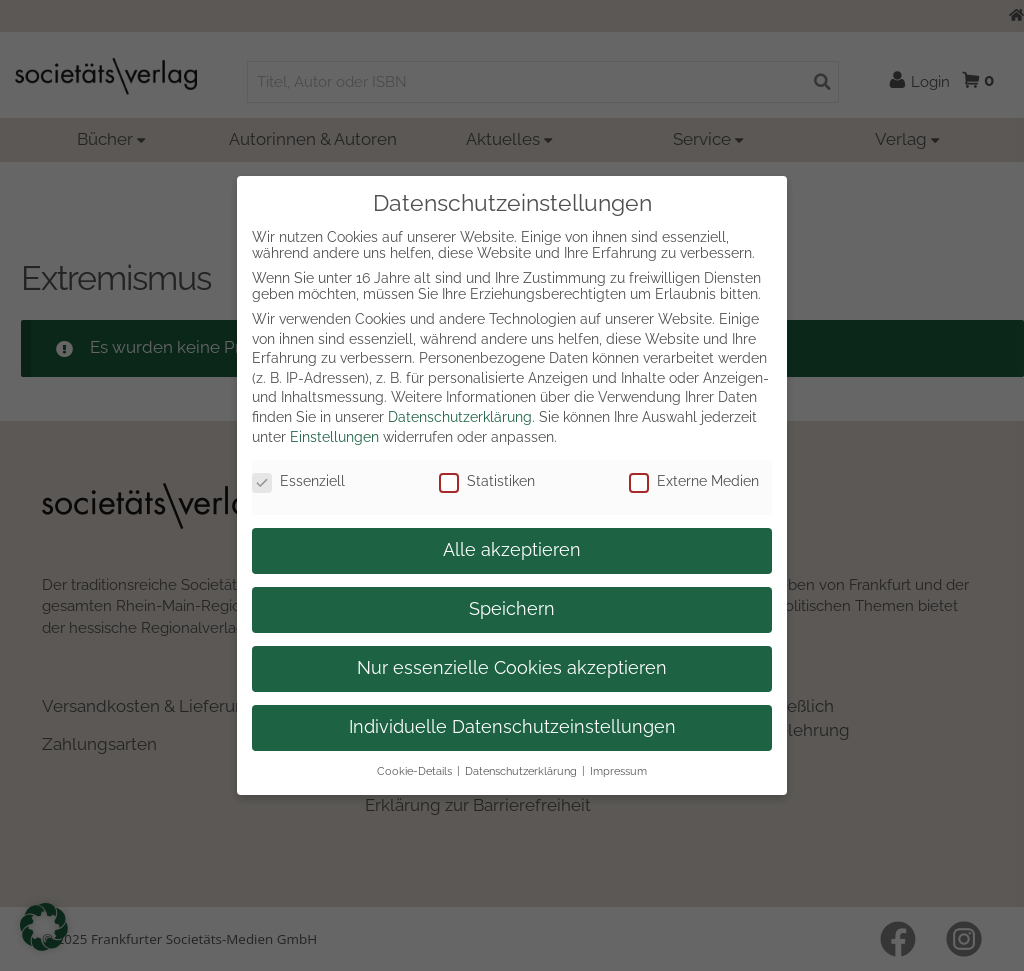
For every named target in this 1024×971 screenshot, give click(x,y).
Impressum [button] (618, 771)
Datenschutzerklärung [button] (521, 771)
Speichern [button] (512, 609)
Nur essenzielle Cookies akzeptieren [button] (512, 668)
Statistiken (487, 481)
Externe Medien (694, 481)
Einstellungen (334, 437)
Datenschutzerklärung (460, 417)
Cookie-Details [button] (414, 771)
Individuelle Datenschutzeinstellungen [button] (512, 727)
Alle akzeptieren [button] (512, 550)
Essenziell (298, 481)
